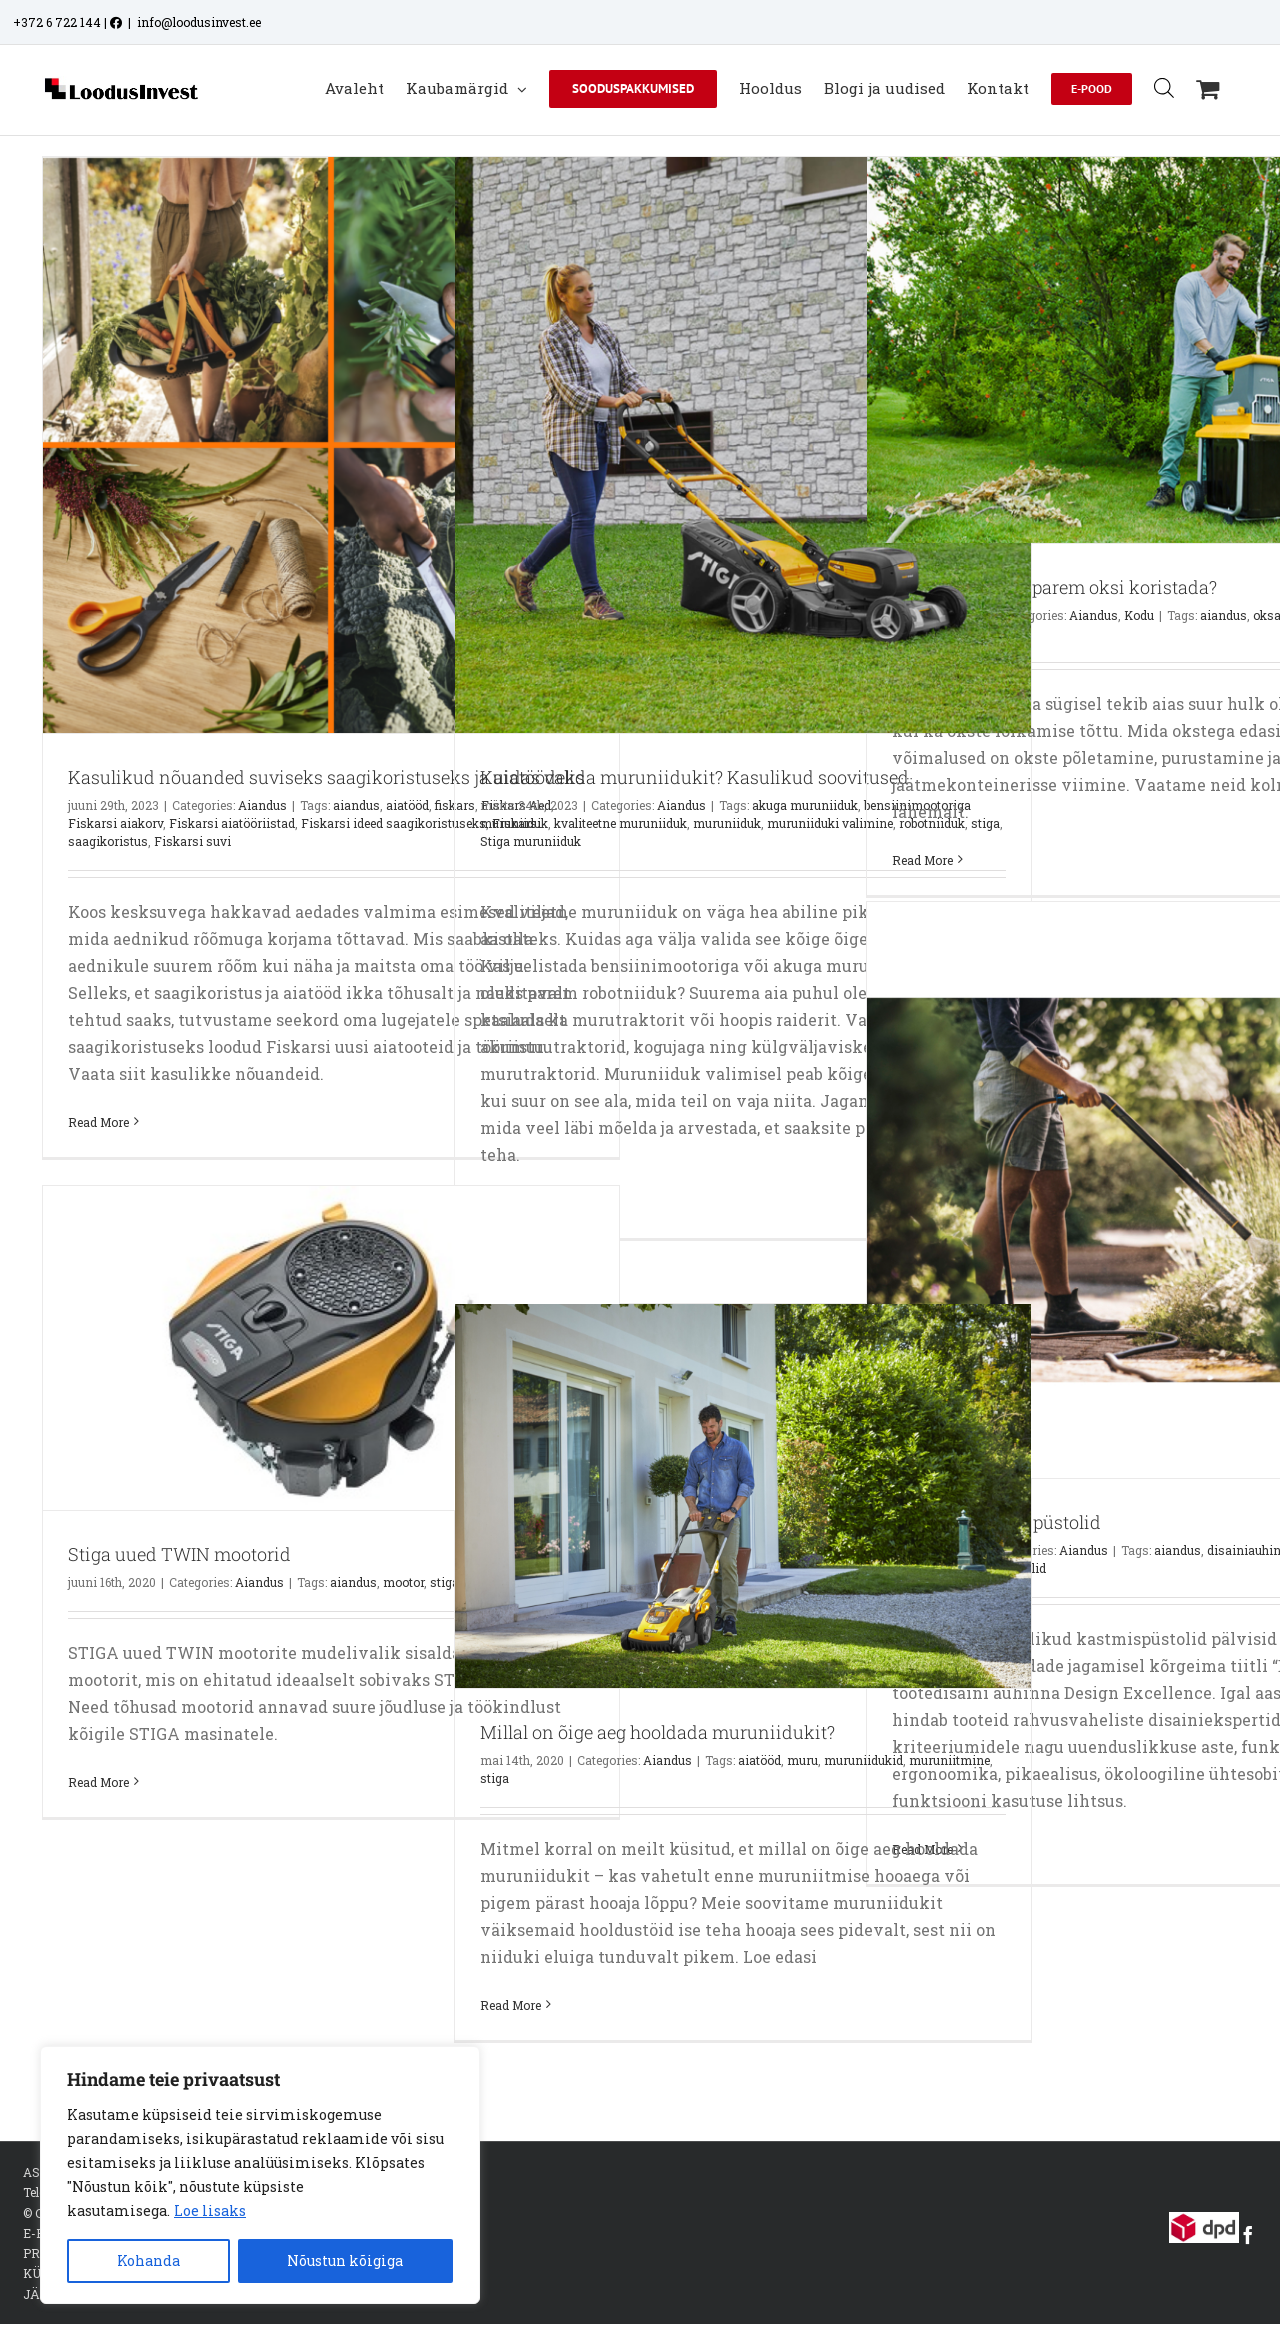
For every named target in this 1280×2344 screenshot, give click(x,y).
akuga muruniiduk (805, 805)
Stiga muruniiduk (530, 841)
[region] (260, 2175)
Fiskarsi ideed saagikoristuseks (393, 823)
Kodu (1139, 615)
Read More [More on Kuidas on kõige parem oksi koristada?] (922, 860)
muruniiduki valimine (830, 823)
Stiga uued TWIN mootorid (179, 1554)
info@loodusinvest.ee (199, 22)
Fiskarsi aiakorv (115, 823)
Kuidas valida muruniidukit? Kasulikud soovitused (694, 777)
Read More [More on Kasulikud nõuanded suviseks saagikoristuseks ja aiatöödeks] (98, 1122)
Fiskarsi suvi (192, 841)
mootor (403, 1582)
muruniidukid (863, 1760)
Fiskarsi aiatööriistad (232, 823)
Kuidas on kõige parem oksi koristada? (1054, 587)
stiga (494, 1778)
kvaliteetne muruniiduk (620, 823)
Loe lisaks (210, 2210)
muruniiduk (727, 823)
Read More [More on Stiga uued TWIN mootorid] (98, 1782)
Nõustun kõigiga (345, 2260)
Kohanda (148, 2260)
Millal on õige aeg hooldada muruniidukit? (657, 1732)
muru (802, 1760)
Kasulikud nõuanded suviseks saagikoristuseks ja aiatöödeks (326, 777)
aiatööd (407, 805)
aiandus (356, 805)
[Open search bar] (1164, 87)
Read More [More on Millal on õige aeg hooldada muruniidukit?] (510, 2005)
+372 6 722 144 (57, 22)
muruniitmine (949, 1760)
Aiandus (262, 805)
